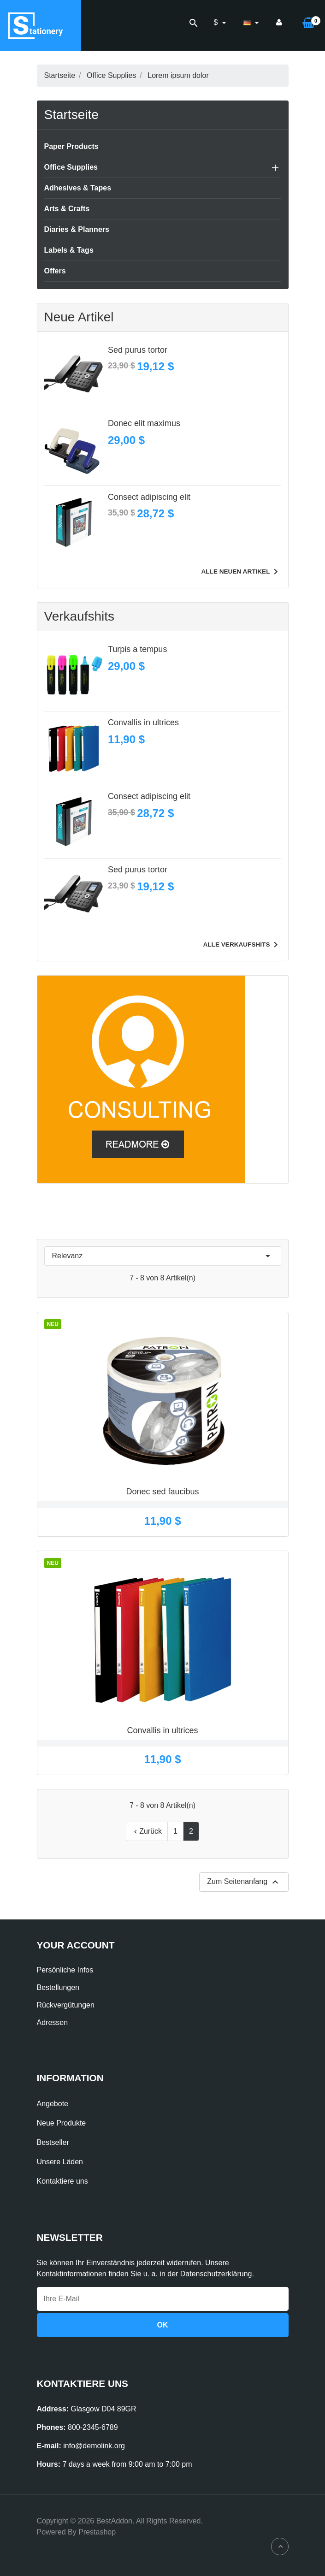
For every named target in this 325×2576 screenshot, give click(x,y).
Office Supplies (71, 167)
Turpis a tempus (137, 649)
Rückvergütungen (66, 2005)
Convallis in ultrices (143, 722)
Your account (76, 1945)
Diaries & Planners (76, 229)
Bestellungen (58, 1987)
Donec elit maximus (144, 423)
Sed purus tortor (137, 350)
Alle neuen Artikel (241, 571)
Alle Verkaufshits (242, 944)
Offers (55, 271)
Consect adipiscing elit (149, 497)
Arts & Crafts (67, 209)
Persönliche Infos (65, 1970)
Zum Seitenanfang (243, 1882)
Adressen (52, 2022)
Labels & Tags (69, 250)
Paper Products (71, 146)
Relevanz (162, 1255)
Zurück (147, 1831)
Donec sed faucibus (162, 1491)
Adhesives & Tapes (78, 188)
